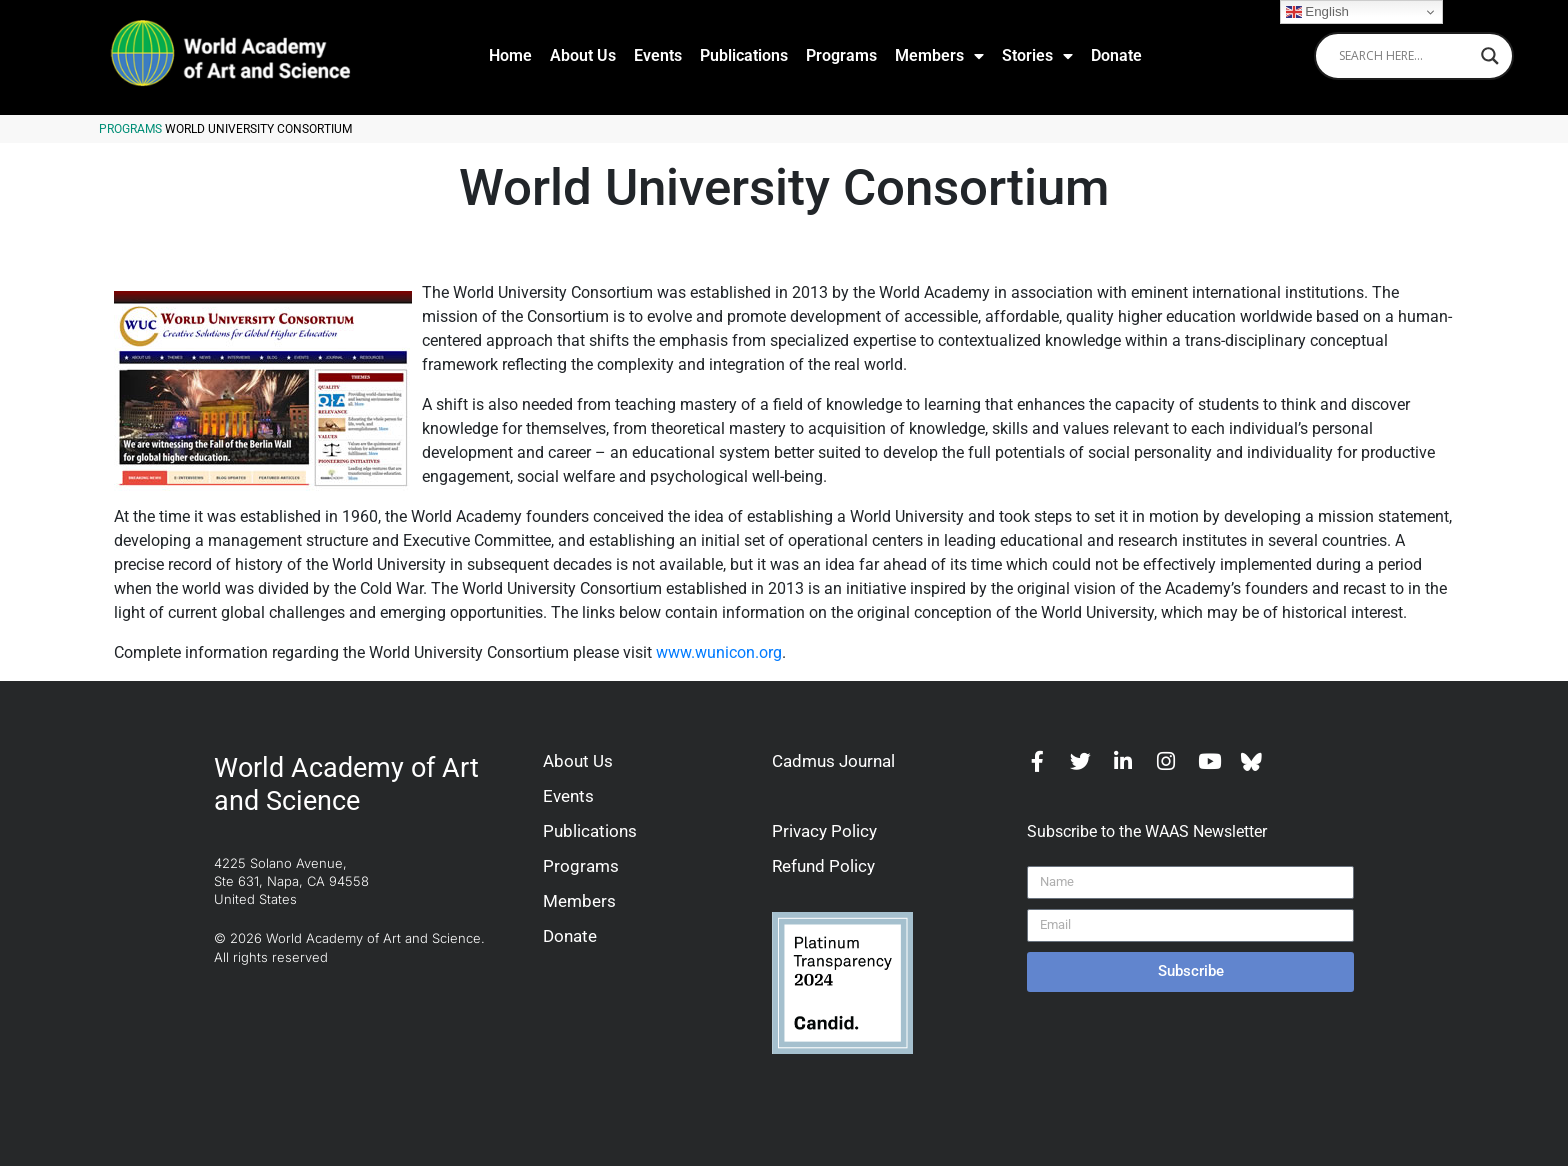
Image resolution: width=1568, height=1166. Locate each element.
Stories (1037, 56)
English (1317, 12)
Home (510, 55)
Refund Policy (823, 866)
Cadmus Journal (833, 761)
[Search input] (1405, 56)
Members (939, 56)
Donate (1116, 55)
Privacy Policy (824, 831)
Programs (841, 55)
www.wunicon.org (719, 652)
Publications (744, 55)
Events (658, 55)
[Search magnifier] (1490, 56)
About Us (583, 55)
